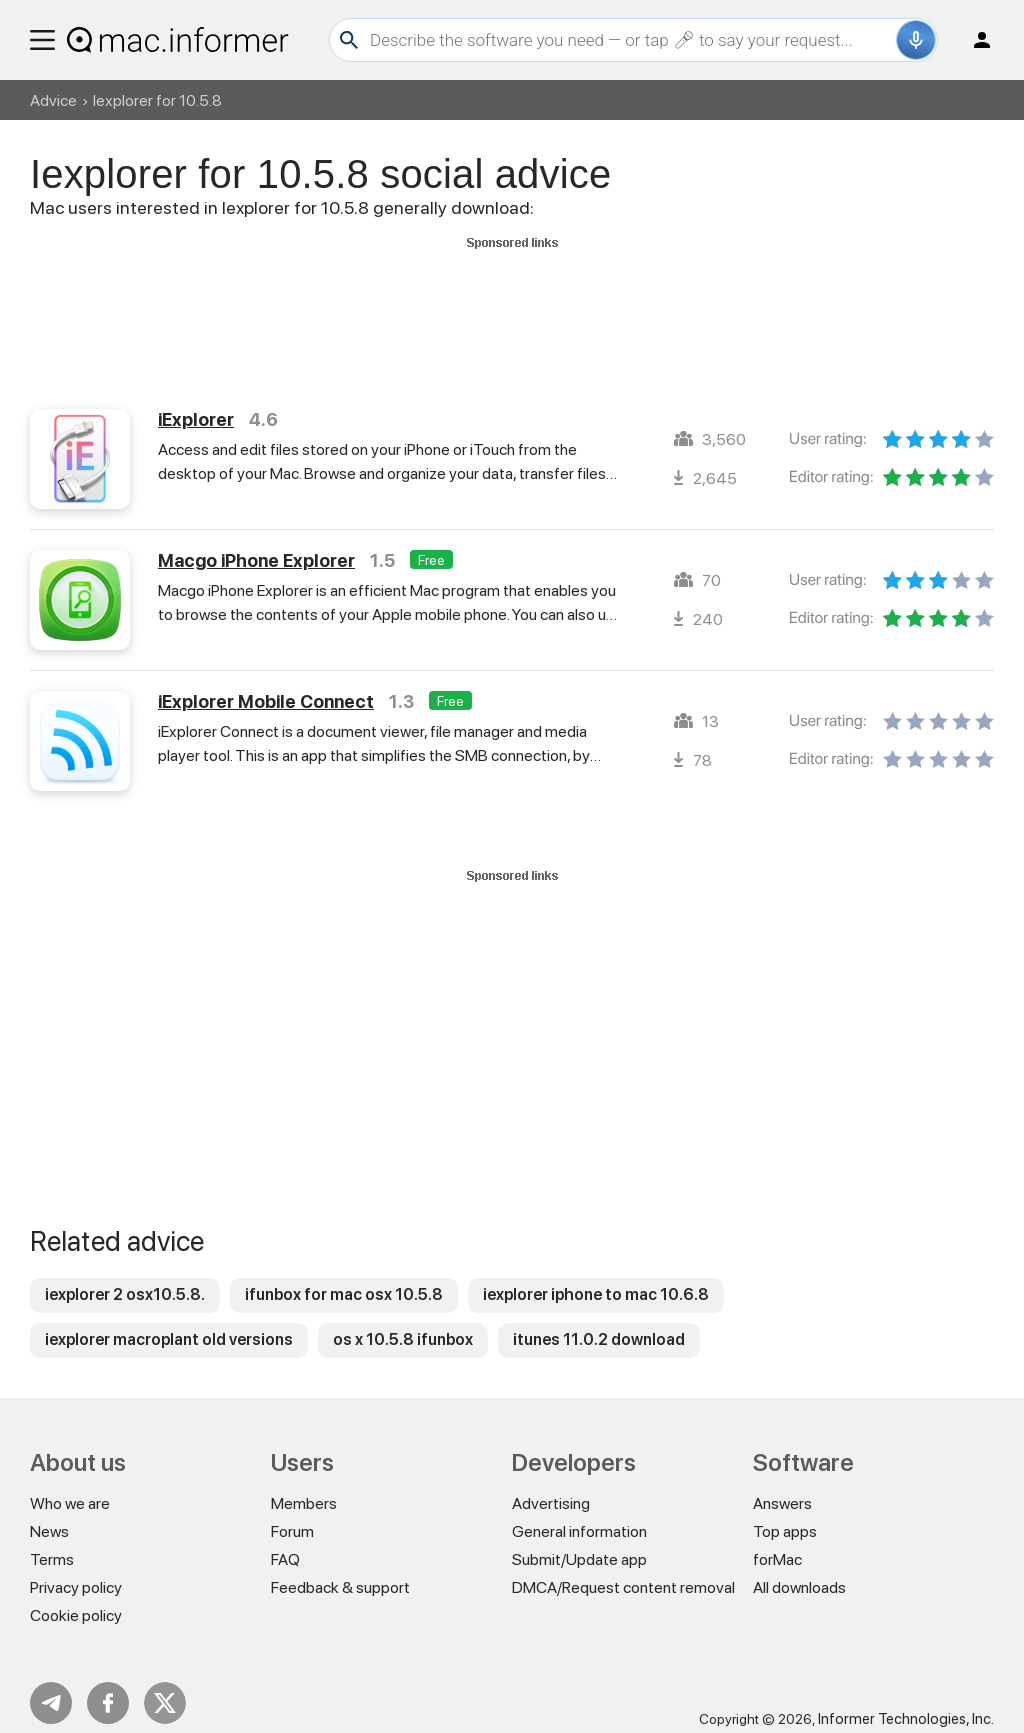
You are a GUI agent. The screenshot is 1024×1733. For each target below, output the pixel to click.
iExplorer (196, 401)
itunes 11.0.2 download (599, 1321)
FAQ (285, 1541)
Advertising (551, 1485)
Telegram (51, 1685)
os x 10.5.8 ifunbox (403, 1321)
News (49, 1513)
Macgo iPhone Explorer (256, 542)
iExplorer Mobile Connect (266, 683)
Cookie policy (76, 1597)
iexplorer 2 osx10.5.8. (125, 1276)
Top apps (785, 1513)
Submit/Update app (579, 1541)
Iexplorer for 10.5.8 (157, 100)
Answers (782, 1485)
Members (304, 1485)
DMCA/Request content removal (623, 1569)
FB (108, 1685)
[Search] (630, 40)
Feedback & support (340, 1569)
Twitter (165, 1685)
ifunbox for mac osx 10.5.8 (344, 1276)
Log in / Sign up (973, 40)
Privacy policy (76, 1569)
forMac (777, 1541)
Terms (52, 1541)
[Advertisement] (512, 301)
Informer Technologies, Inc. (906, 1701)
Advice (53, 100)
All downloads (799, 1569)
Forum (292, 1513)
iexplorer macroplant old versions (169, 1321)
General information (579, 1513)
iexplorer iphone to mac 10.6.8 (596, 1276)
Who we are (70, 1485)
